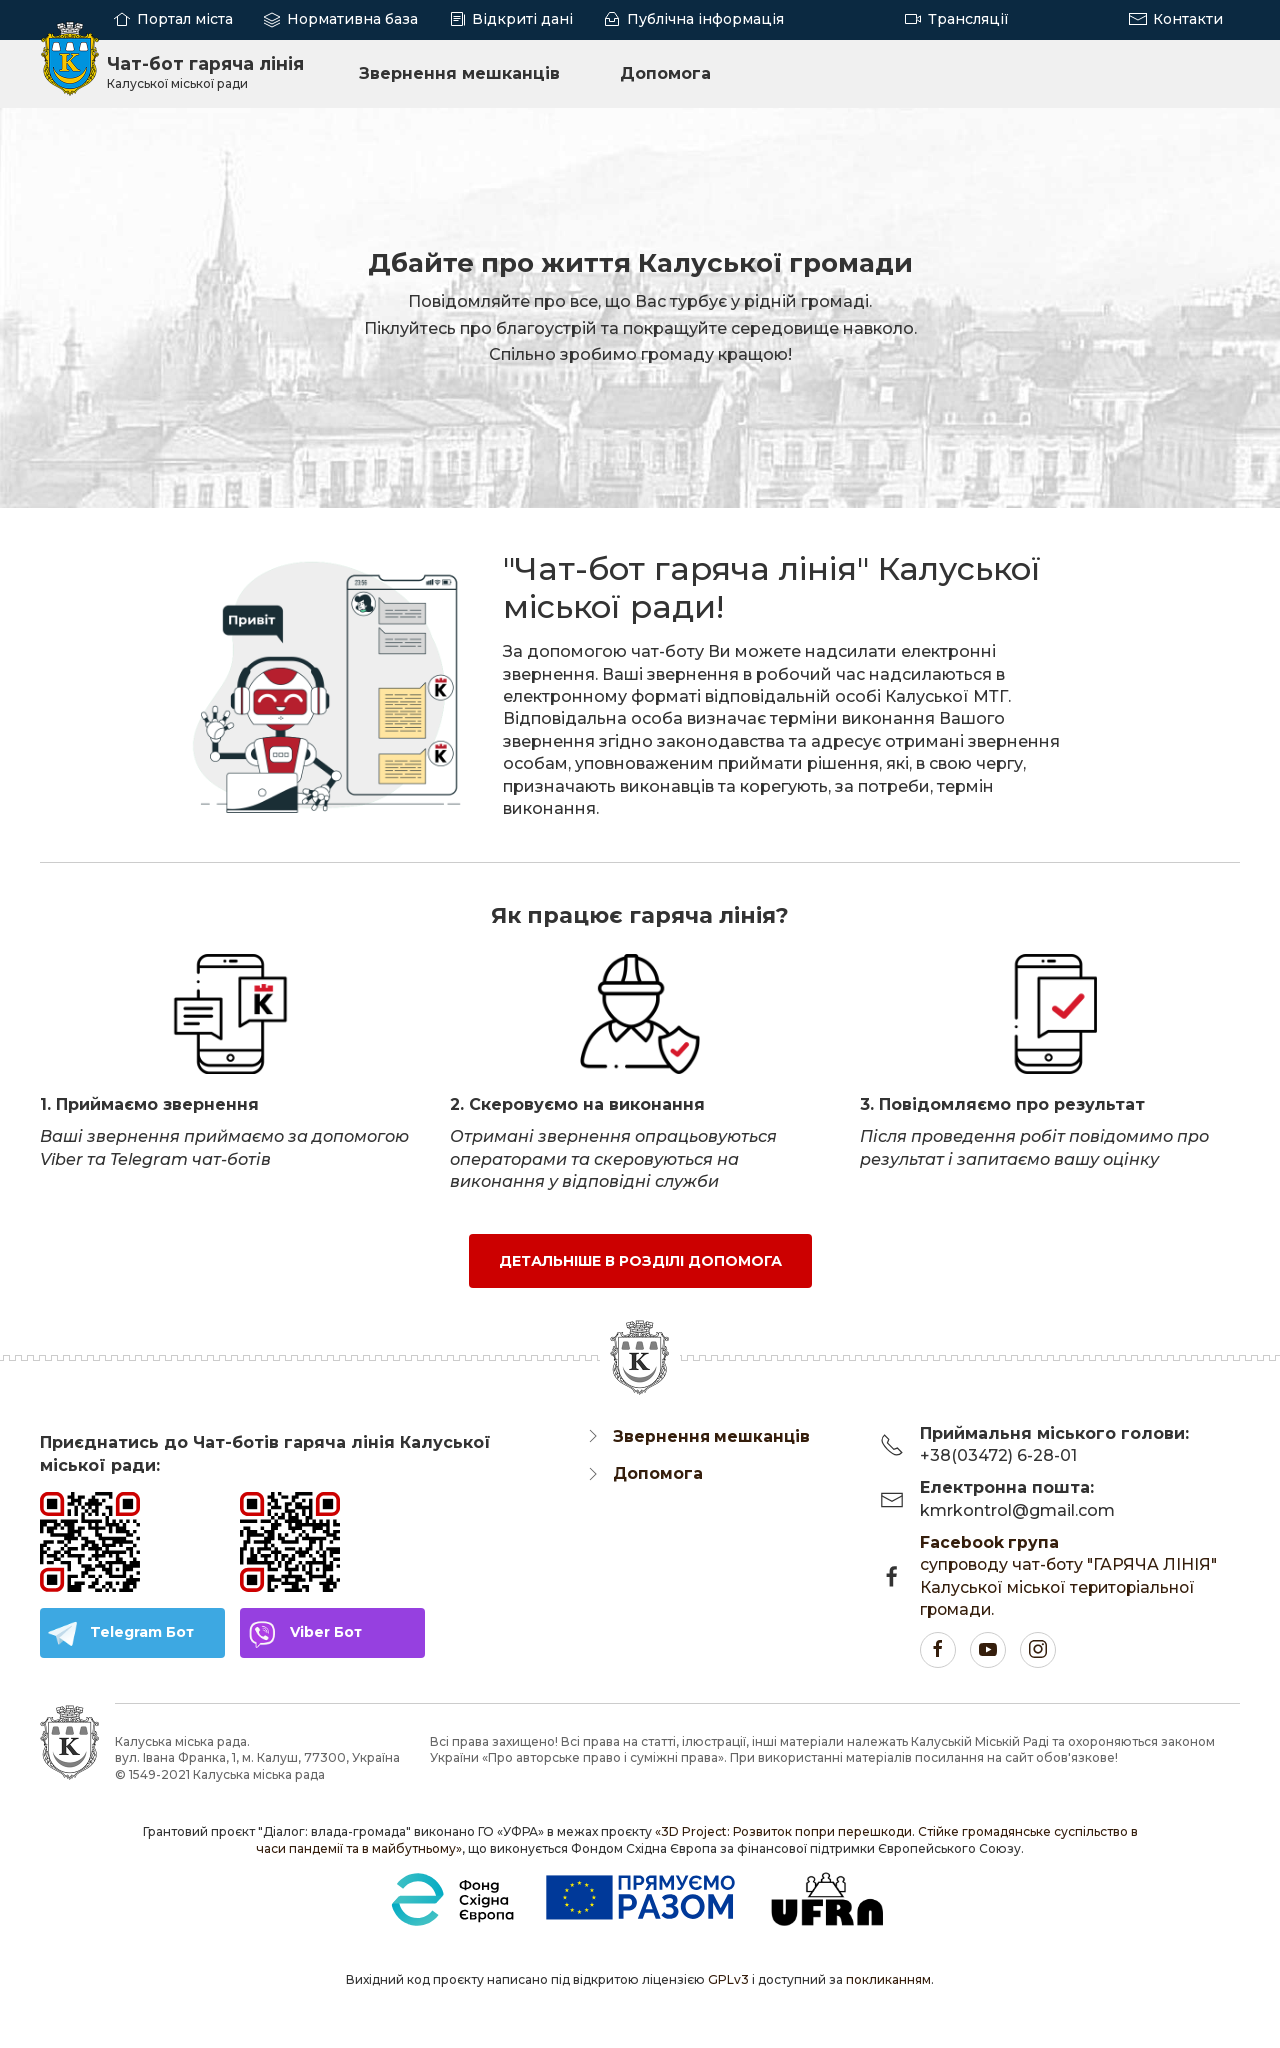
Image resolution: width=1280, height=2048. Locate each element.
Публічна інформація (705, 19)
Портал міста (185, 19)
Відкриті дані (522, 19)
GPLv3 (728, 1979)
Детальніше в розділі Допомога (640, 1260)
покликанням (888, 1979)
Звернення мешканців (465, 72)
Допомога (671, 72)
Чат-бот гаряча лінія (210, 72)
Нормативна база (352, 19)
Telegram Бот (142, 1632)
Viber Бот (326, 1632)
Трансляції (968, 19)
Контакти (1188, 19)
